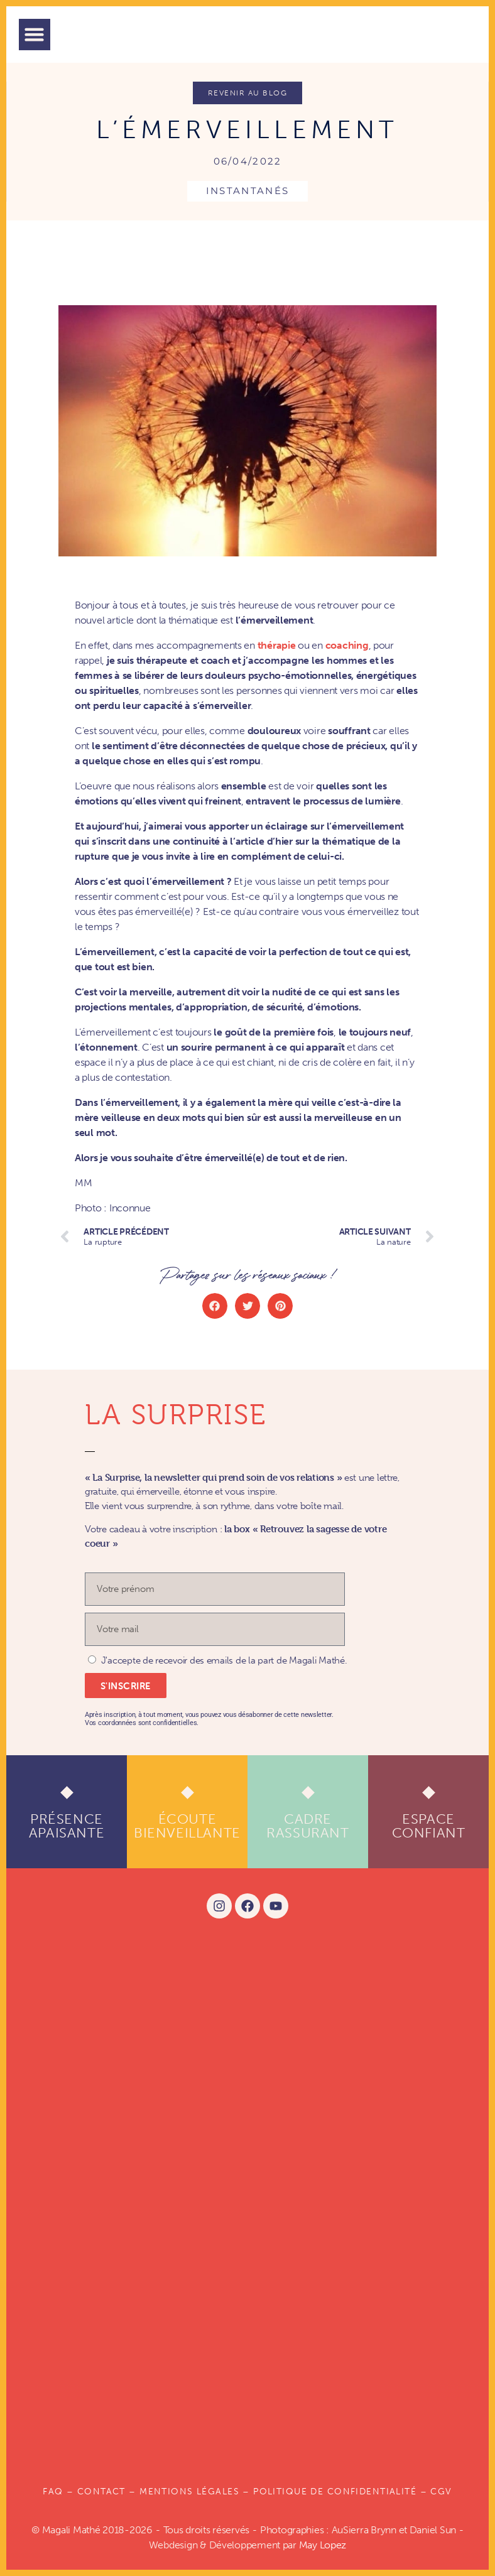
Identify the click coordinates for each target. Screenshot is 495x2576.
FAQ (53, 2491)
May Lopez (323, 2545)
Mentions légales (189, 2491)
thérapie (277, 645)
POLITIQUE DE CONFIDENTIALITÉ (334, 2491)
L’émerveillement (247, 129)
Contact (101, 2491)
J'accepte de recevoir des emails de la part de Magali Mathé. (224, 1660)
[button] (34, 34)
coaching (347, 645)
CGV (441, 2491)
